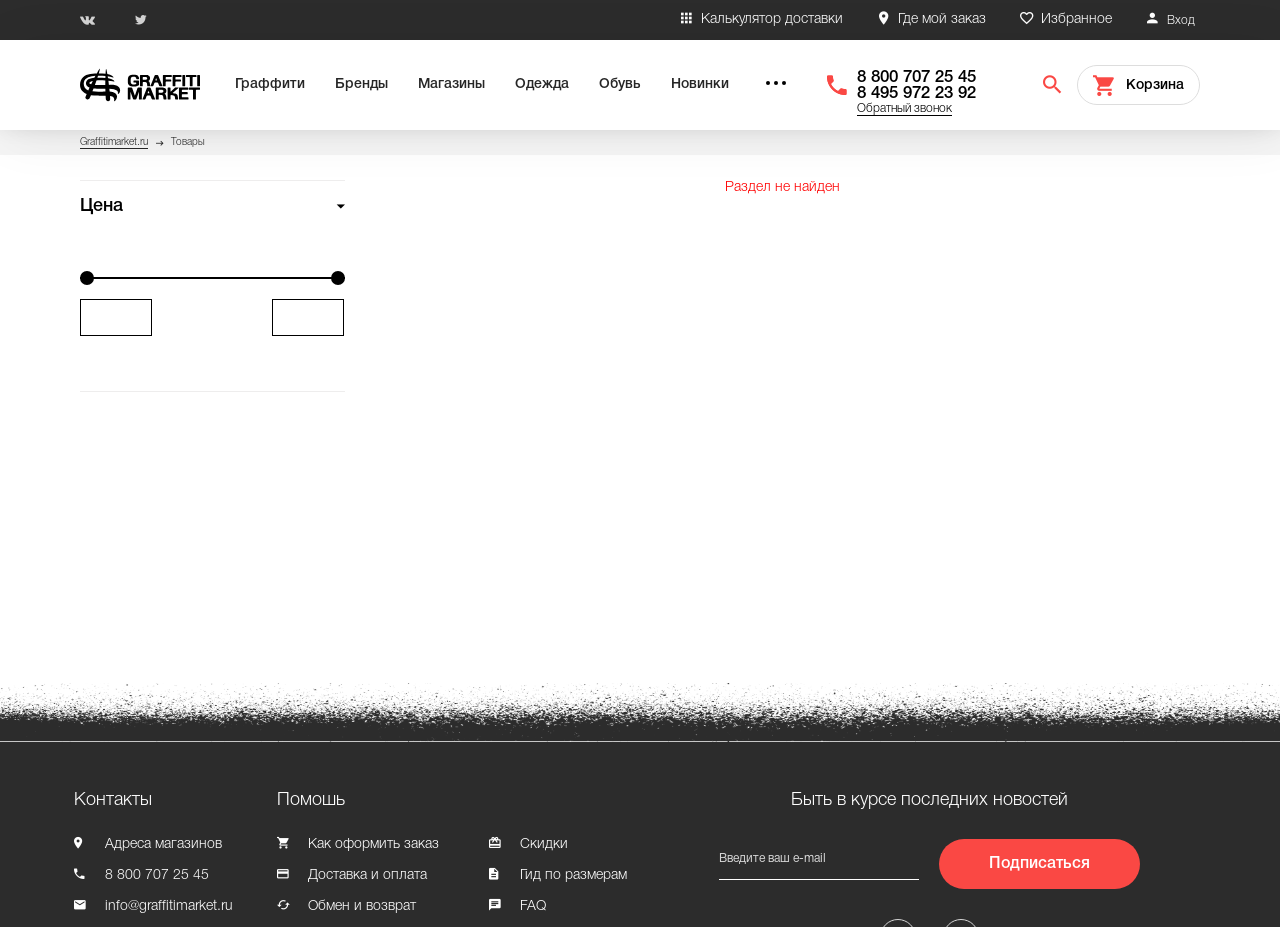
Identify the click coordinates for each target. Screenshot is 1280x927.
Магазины (451, 84)
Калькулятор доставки (772, 19)
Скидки (544, 844)
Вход (1181, 20)
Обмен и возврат (362, 906)
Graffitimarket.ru (114, 142)
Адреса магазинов (163, 844)
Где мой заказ (942, 19)
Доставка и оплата (367, 875)
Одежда (542, 84)
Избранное (1076, 19)
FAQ (533, 906)
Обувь (620, 84)
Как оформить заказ (373, 844)
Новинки (700, 84)
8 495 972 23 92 (916, 93)
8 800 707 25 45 (916, 77)
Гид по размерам (573, 875)
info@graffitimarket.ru (169, 906)
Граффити (270, 84)
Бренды (361, 84)
